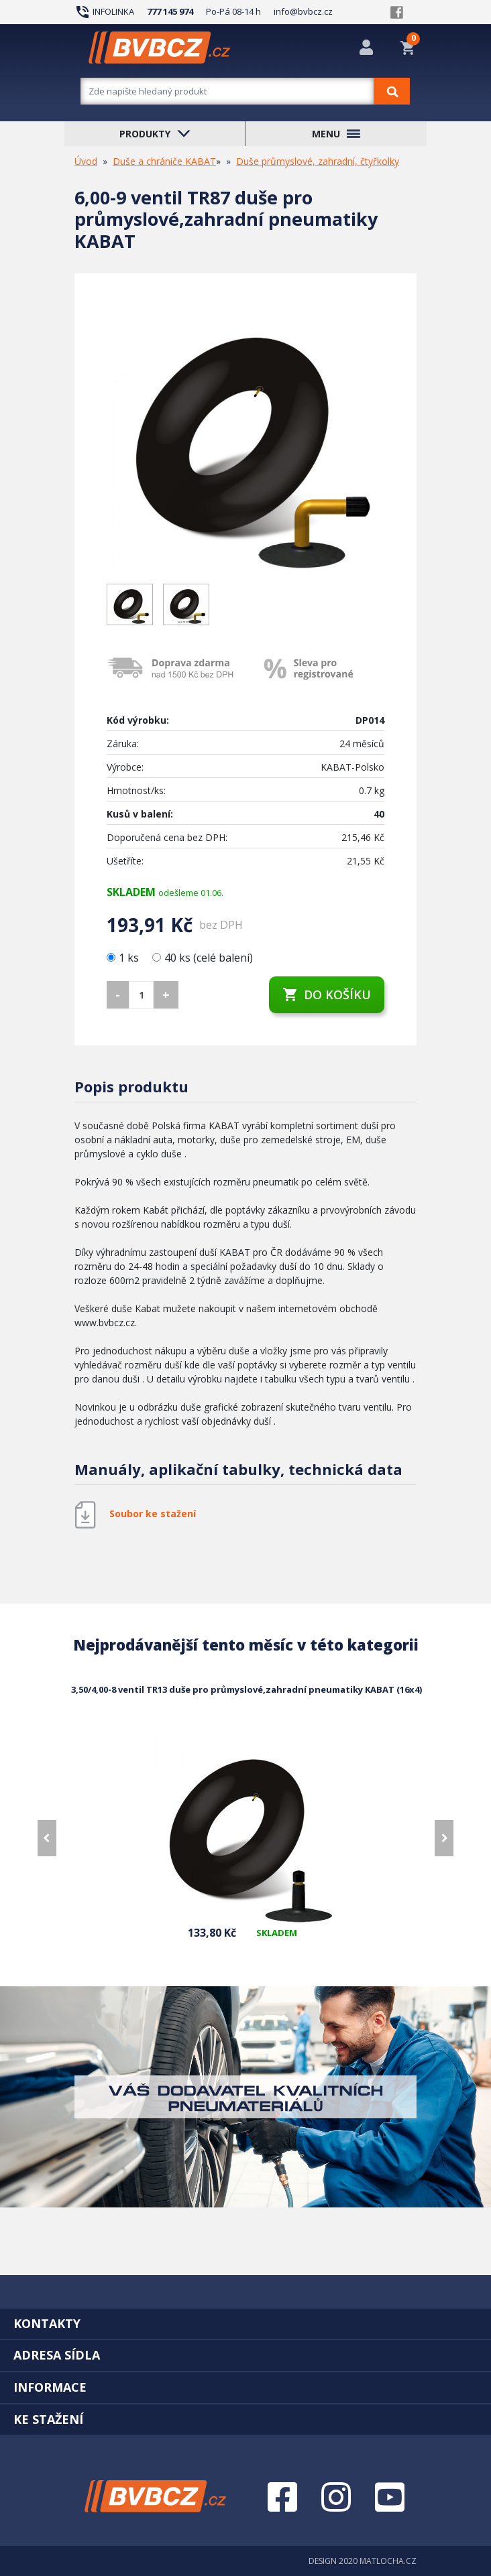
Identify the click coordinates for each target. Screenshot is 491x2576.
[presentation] (47, 1838)
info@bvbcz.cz (303, 11)
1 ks (124, 957)
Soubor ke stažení (152, 1514)
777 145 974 (170, 11)
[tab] (245, 2323)
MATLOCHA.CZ (388, 2561)
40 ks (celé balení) (202, 957)
